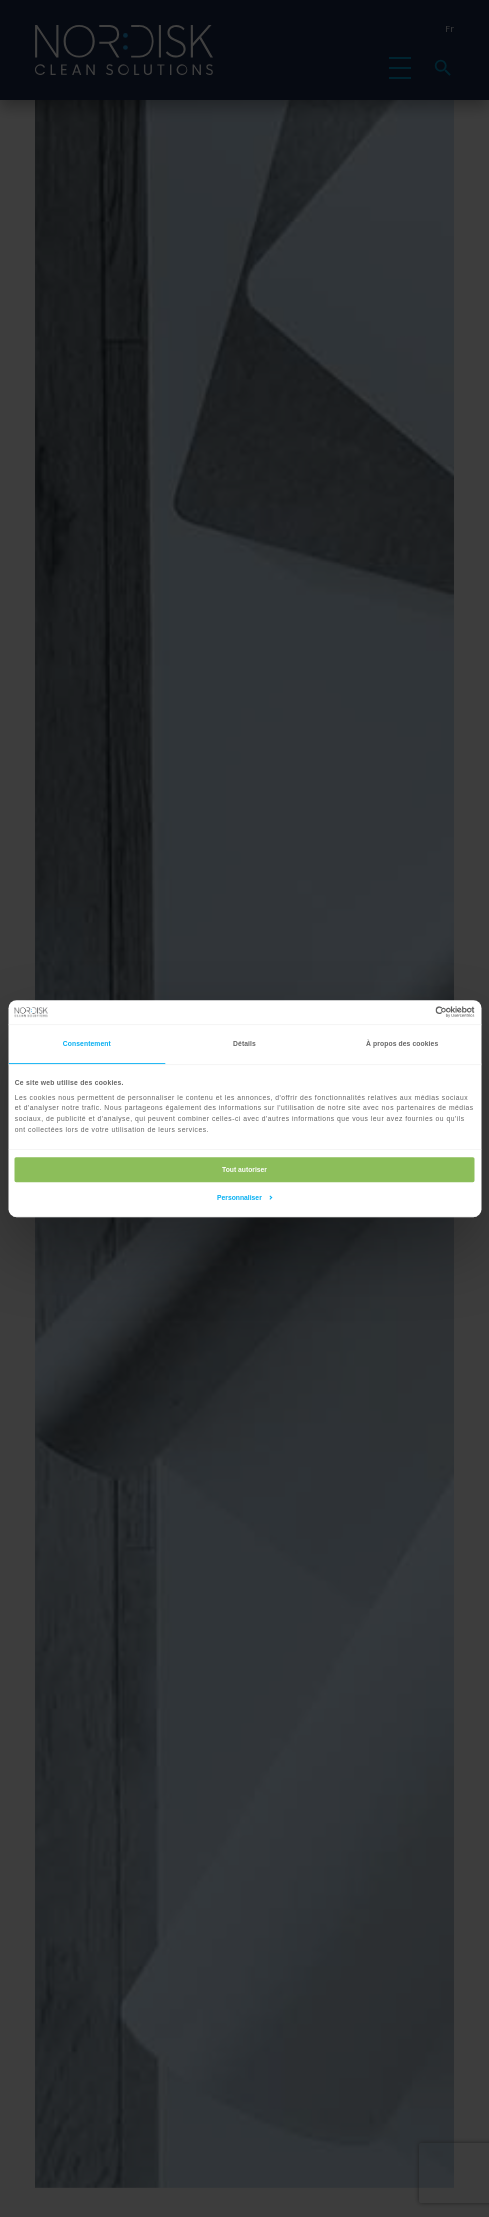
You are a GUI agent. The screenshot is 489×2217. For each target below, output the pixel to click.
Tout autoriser (244, 1169)
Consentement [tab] (87, 1043)
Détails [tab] (244, 1043)
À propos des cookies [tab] (402, 1043)
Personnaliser (244, 1197)
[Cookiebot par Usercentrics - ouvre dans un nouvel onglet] (386, 1011)
